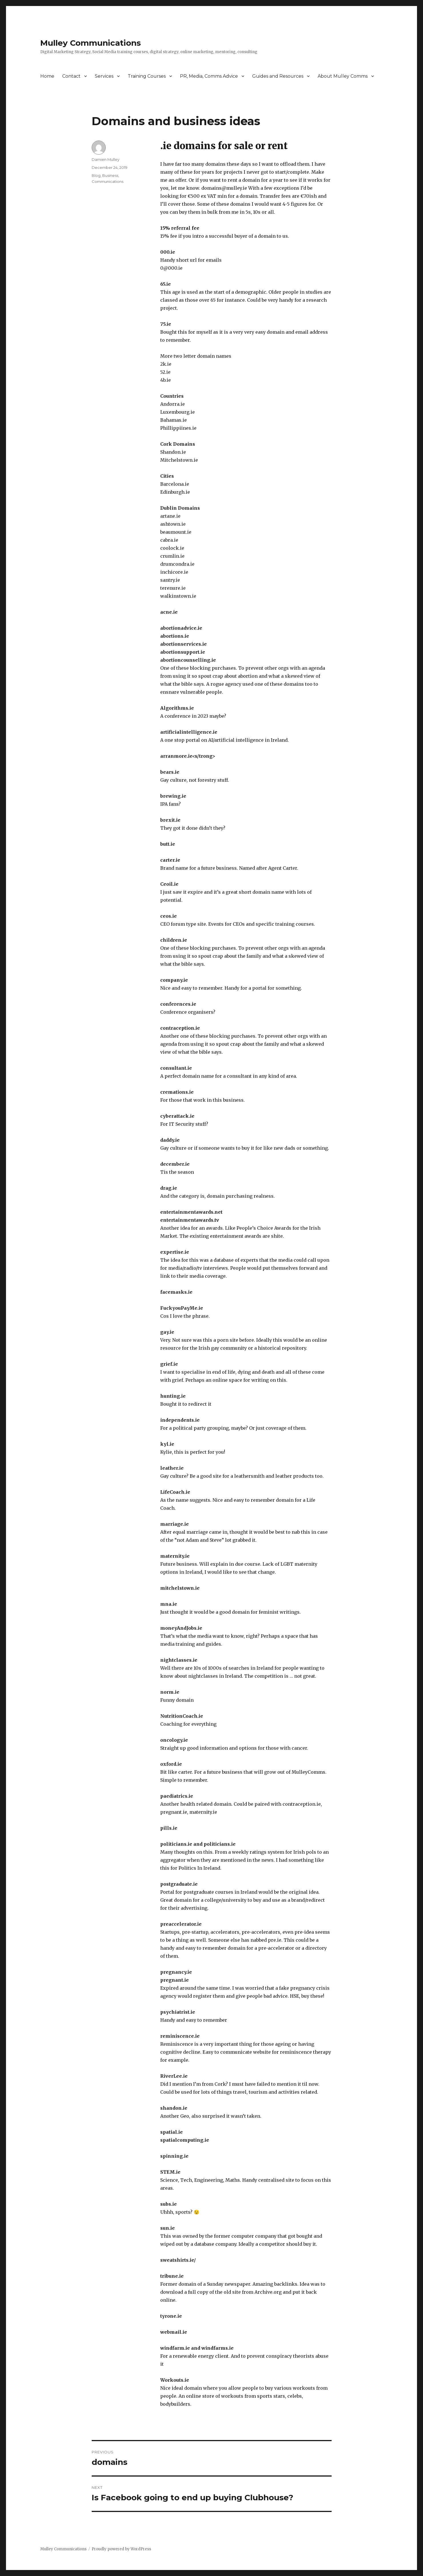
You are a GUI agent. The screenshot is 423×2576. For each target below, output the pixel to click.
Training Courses (147, 76)
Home (47, 76)
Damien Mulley (105, 159)
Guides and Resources (277, 76)
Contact (71, 76)
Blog (96, 175)
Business (110, 175)
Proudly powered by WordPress (121, 2549)
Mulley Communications (90, 43)
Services (104, 76)
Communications (107, 181)
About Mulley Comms (343, 76)
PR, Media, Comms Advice (209, 76)
